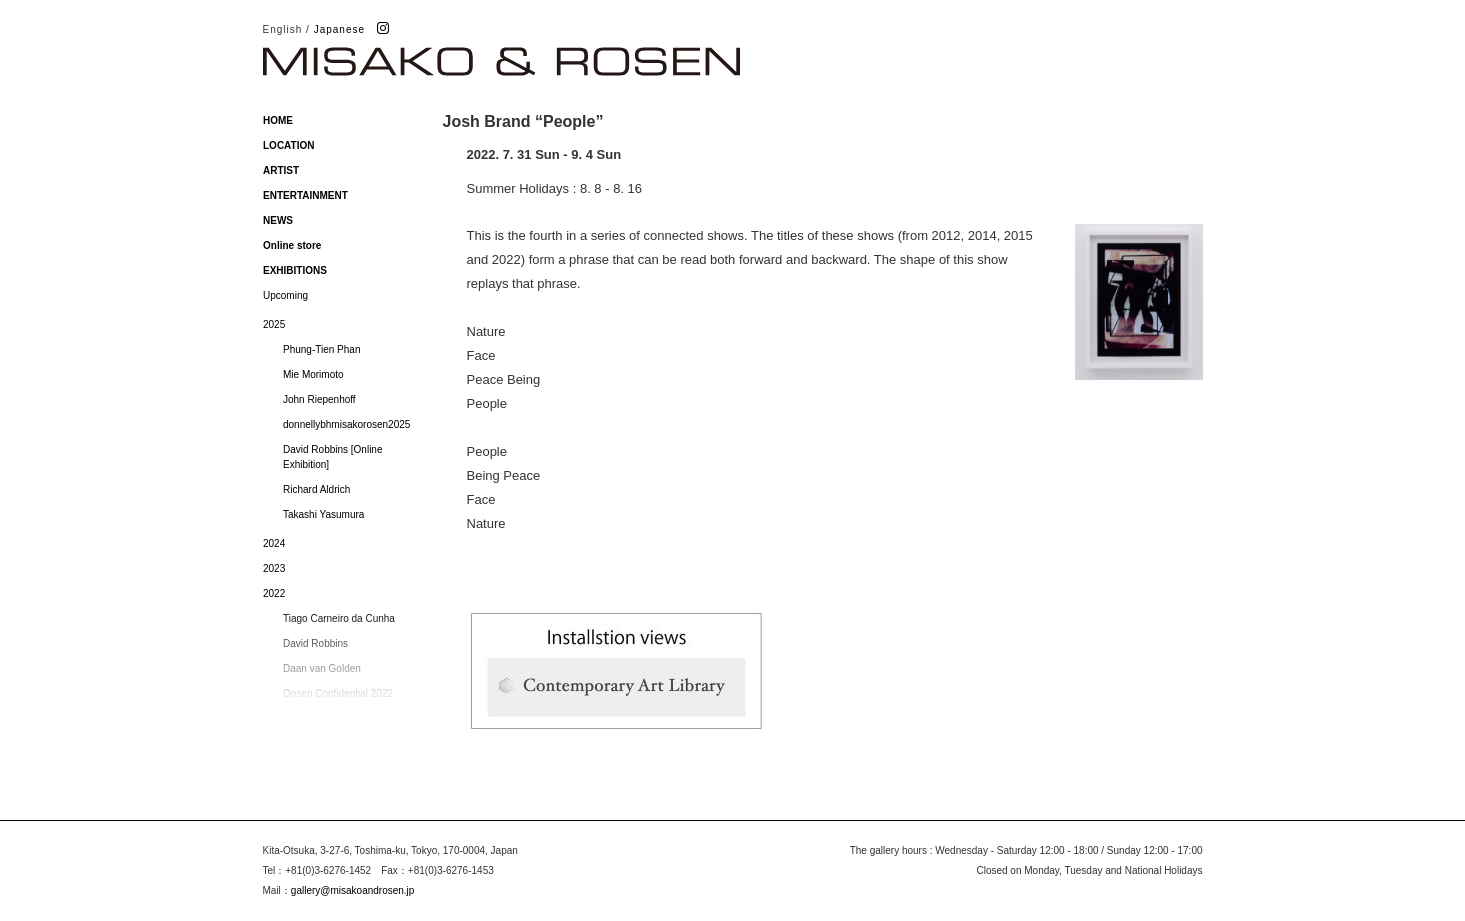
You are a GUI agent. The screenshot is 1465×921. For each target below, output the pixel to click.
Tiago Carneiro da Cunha (339, 618)
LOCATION (288, 145)
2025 (274, 324)
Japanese (339, 29)
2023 (274, 568)
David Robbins (315, 643)
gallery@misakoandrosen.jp (353, 890)
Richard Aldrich (316, 489)
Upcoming (285, 295)
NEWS (278, 220)
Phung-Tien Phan (321, 349)
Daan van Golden (322, 668)
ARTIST (281, 170)
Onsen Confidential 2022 (338, 693)
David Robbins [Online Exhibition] (333, 457)
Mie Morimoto (313, 374)
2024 (274, 543)
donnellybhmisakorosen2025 (346, 424)
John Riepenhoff (319, 399)
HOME (278, 120)
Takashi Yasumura (323, 514)
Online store (292, 245)
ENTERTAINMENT (305, 195)
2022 (274, 593)
